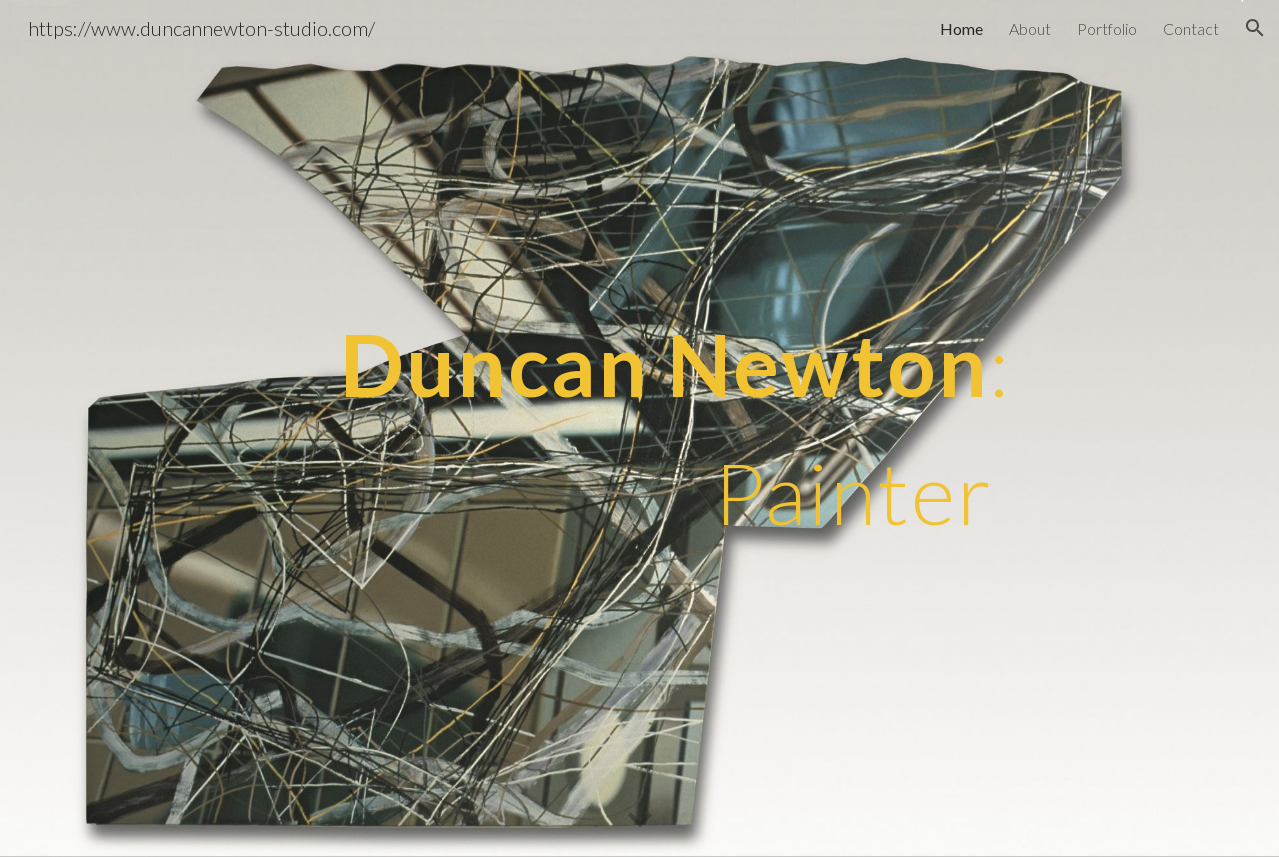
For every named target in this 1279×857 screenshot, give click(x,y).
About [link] (1030, 28)
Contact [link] (1191, 28)
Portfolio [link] (1107, 28)
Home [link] (961, 28)
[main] (541, 429)
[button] (1255, 28)
